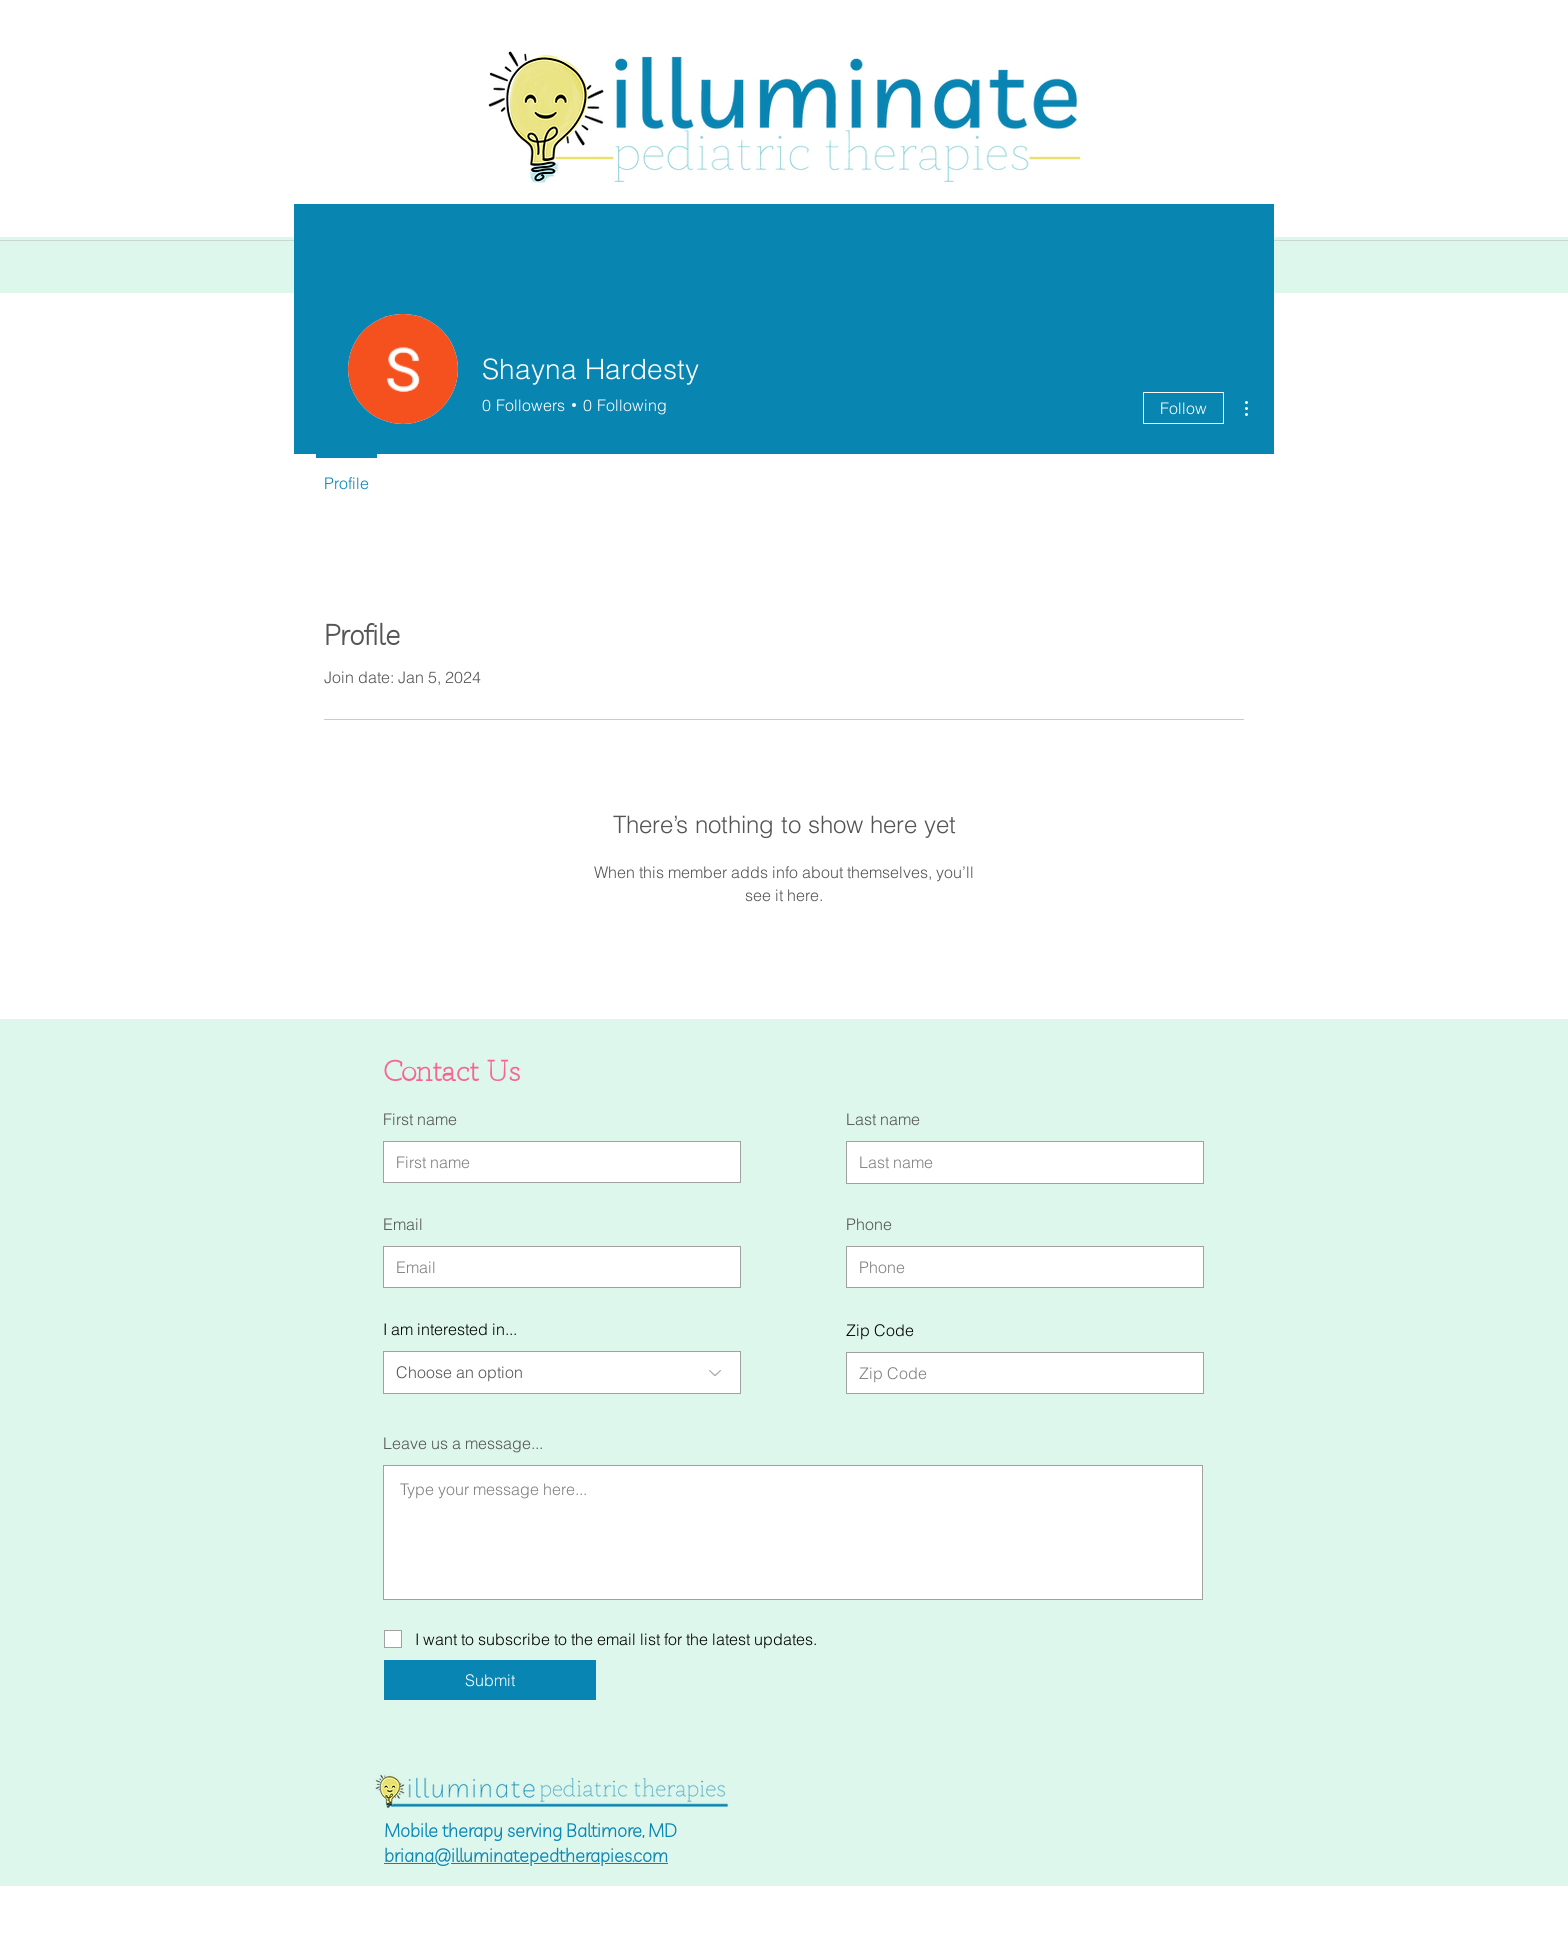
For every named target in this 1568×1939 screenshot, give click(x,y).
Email (403, 1224)
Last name (883, 1119)
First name (420, 1119)
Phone (869, 1224)
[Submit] (490, 1680)
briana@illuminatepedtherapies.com (526, 1855)
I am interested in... (450, 1329)
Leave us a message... (463, 1443)
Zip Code (880, 1330)
